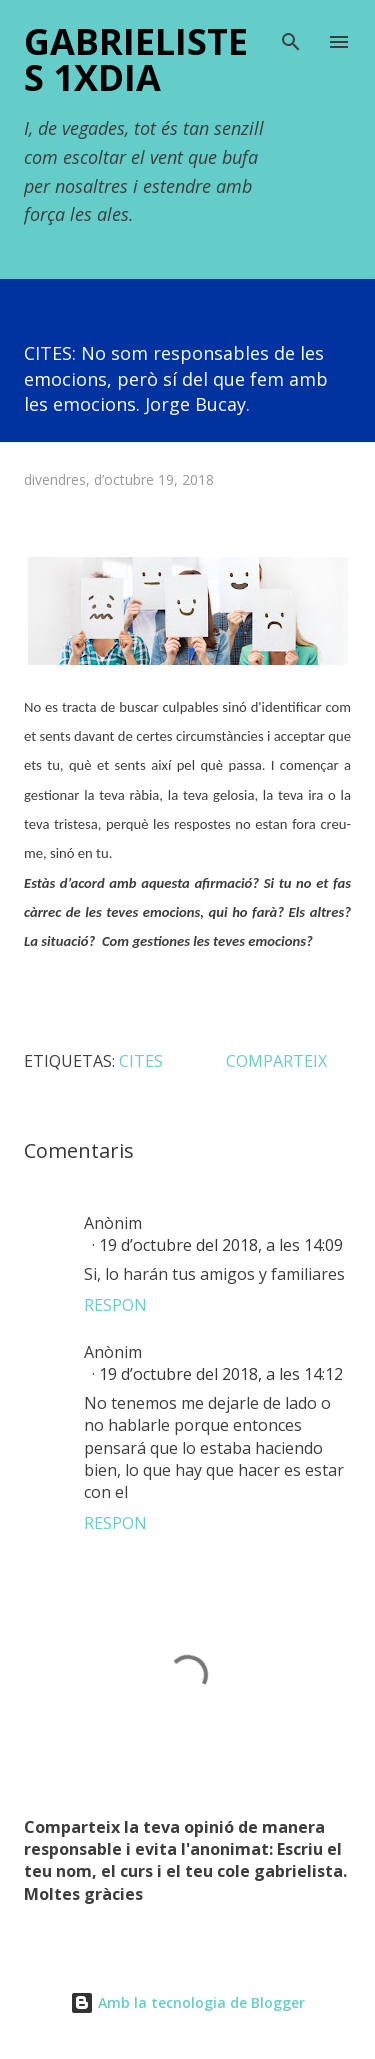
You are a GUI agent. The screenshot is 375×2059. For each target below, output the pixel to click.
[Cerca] (291, 36)
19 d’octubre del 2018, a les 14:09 (221, 1245)
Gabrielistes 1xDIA (136, 59)
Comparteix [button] (276, 1061)
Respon (115, 1305)
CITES (141, 1061)
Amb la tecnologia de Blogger (187, 2002)
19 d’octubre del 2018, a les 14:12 (221, 1374)
